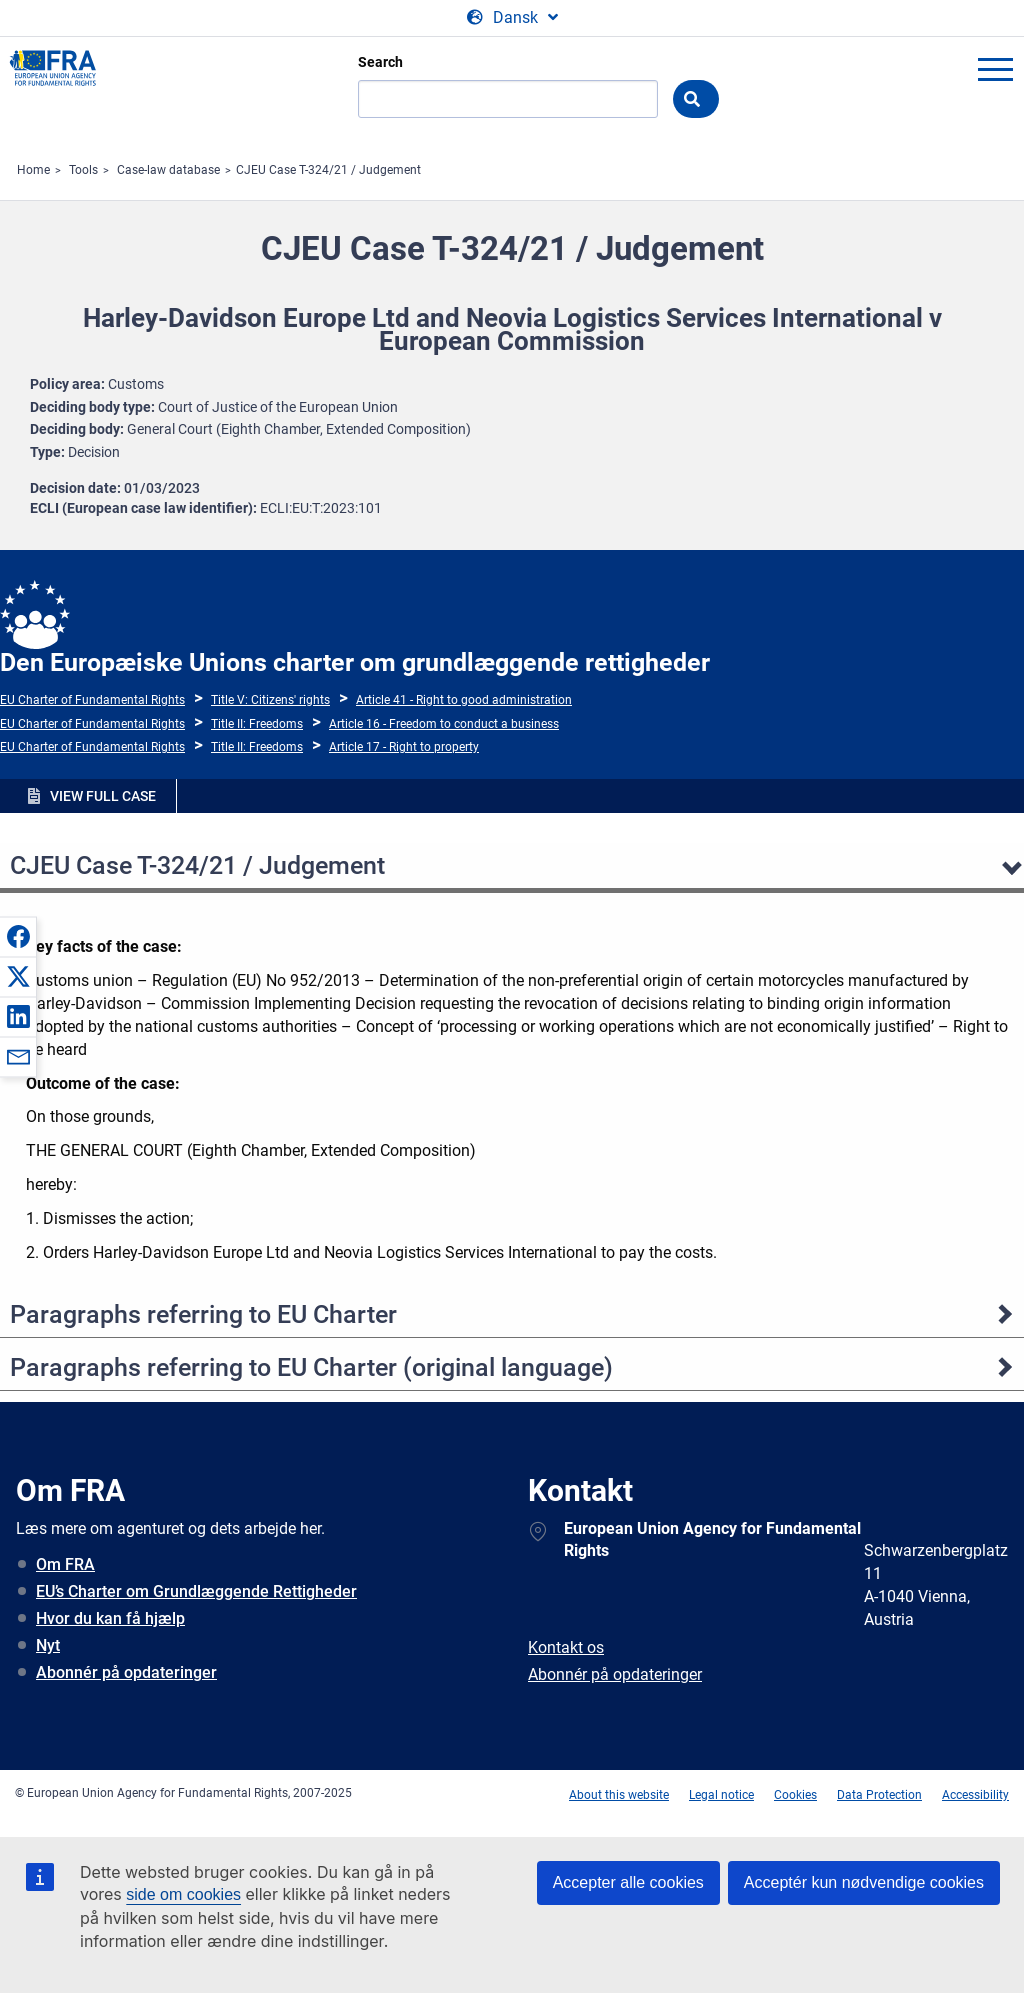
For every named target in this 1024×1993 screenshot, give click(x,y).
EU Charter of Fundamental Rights (92, 700)
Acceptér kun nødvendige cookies (864, 1882)
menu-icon (995, 69)
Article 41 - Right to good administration (464, 700)
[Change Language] (512, 18)
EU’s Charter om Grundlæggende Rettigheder (196, 1591)
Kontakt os (566, 1647)
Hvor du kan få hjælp (110, 1618)
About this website (619, 1795)
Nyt (48, 1645)
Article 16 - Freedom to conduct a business (444, 724)
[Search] (508, 99)
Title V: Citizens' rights (270, 700)
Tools (83, 170)
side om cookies (183, 1894)
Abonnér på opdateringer (126, 1672)
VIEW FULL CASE (103, 796)
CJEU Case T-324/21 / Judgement (328, 170)
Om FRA (65, 1564)
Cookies (795, 1795)
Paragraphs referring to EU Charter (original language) (311, 1367)
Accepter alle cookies (628, 1882)
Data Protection (879, 1795)
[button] (18, 936)
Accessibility (975, 1795)
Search (380, 62)
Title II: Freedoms (257, 724)
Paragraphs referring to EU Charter (203, 1314)
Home (33, 170)
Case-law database (168, 170)
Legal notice (721, 1795)
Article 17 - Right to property (404, 747)
